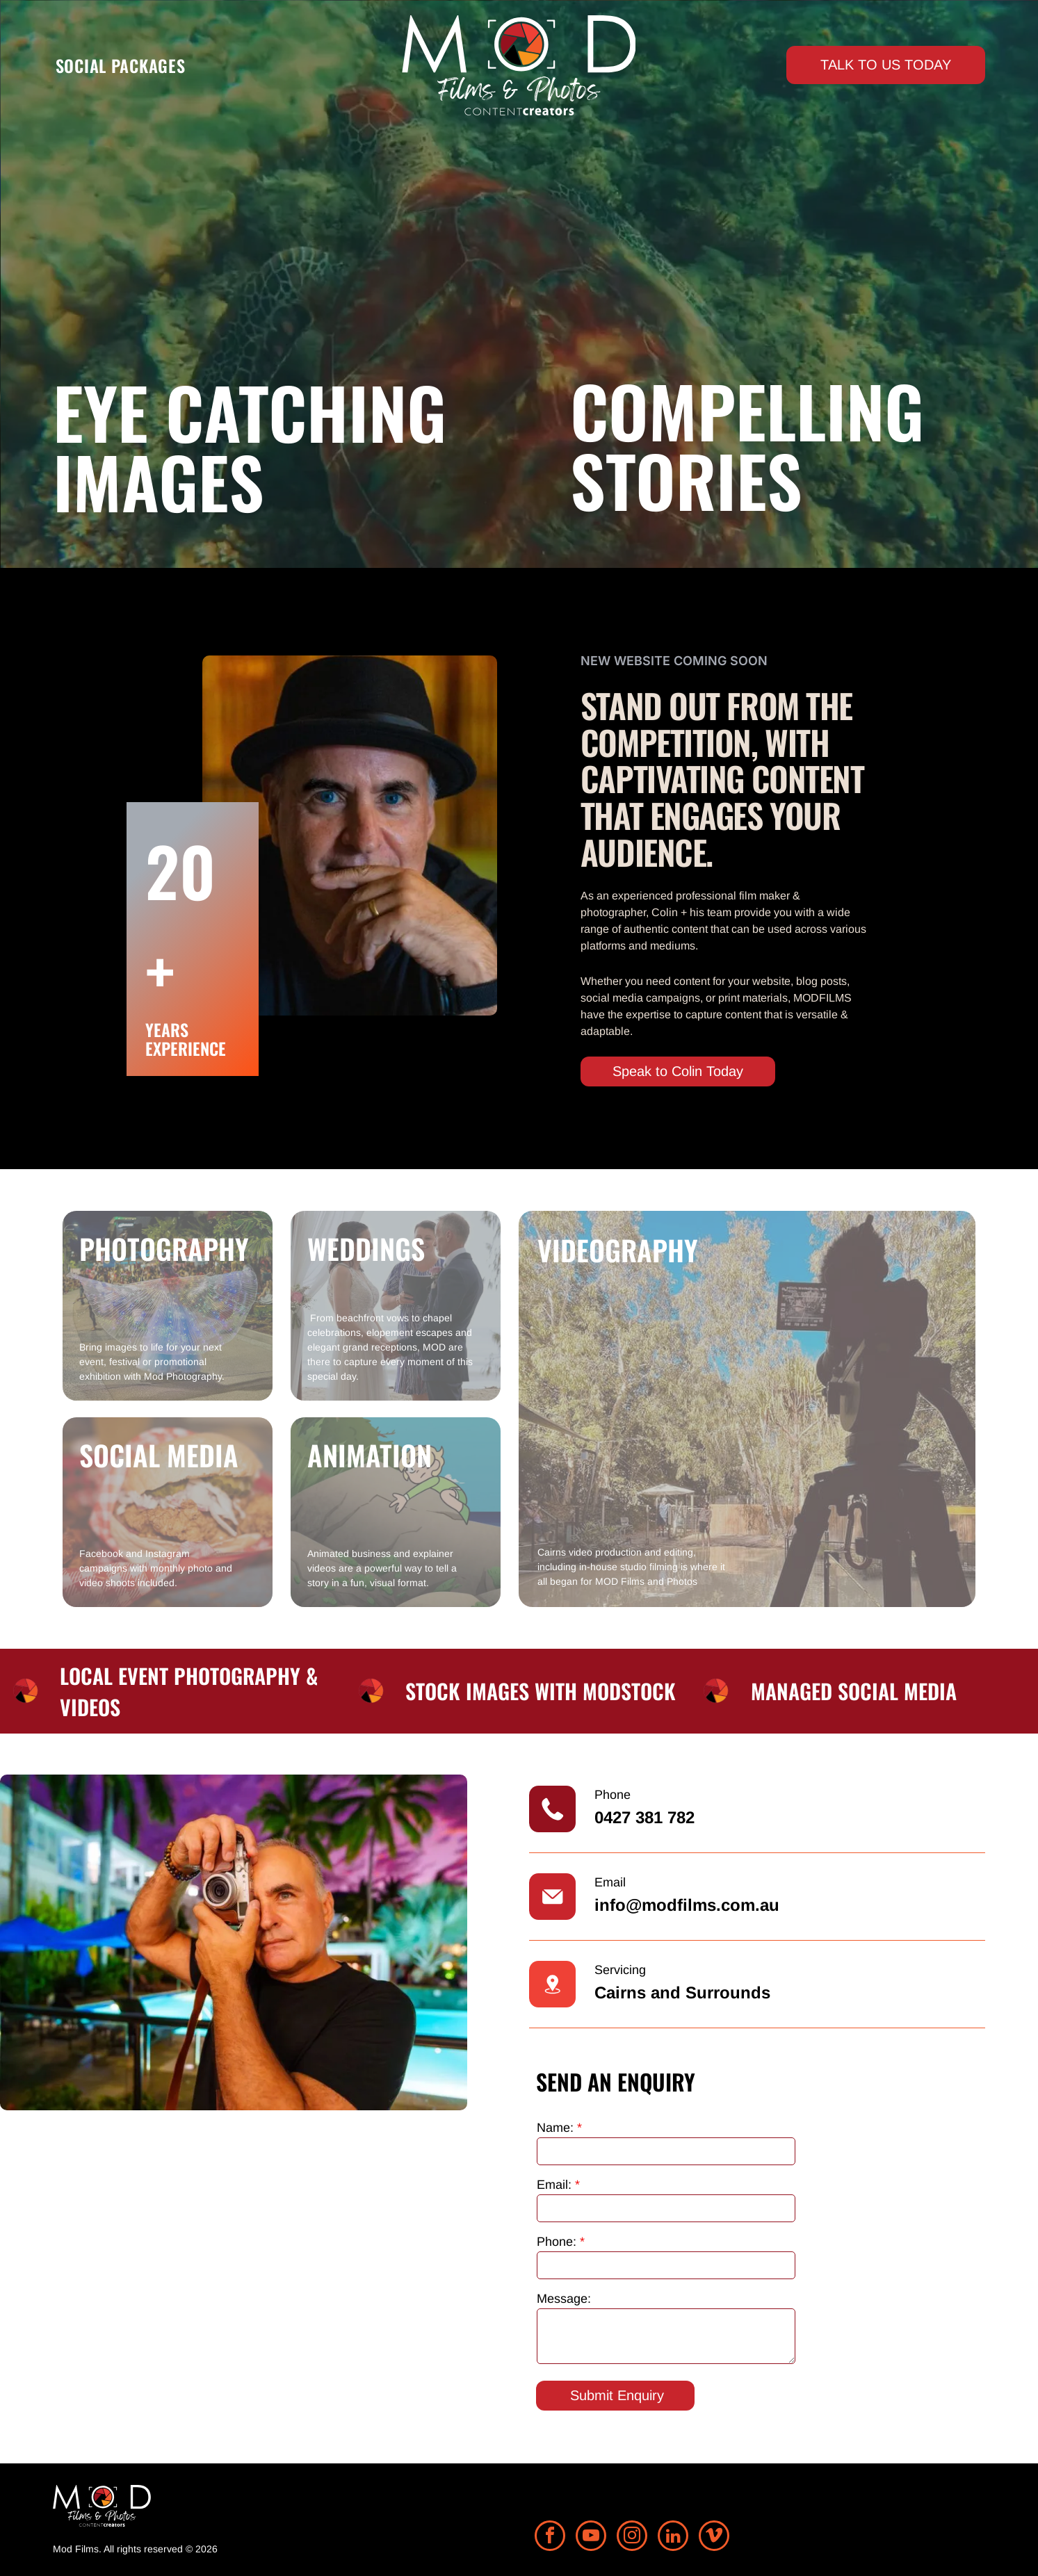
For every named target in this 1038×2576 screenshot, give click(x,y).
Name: (555, 2128)
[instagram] (632, 2537)
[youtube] (591, 2537)
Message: (564, 2299)
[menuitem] (121, 65)
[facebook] (550, 2537)
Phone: (556, 2242)
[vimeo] (714, 2537)
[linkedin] (673, 2537)
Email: (554, 2185)
